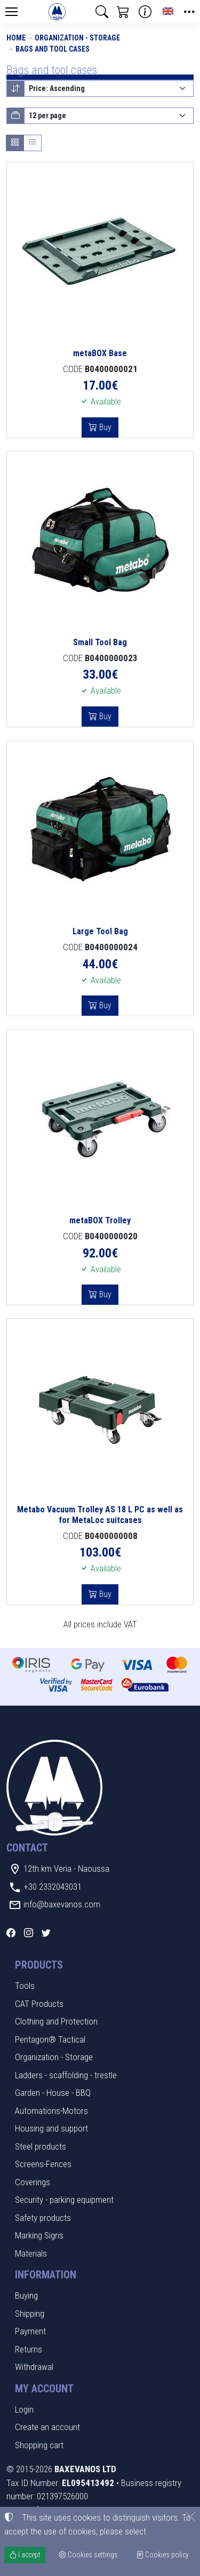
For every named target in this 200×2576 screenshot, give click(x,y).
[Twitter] (46, 1933)
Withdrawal (34, 2366)
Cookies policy (162, 2554)
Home (16, 38)
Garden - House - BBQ (53, 2092)
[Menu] (11, 12)
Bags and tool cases (52, 49)
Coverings (32, 2182)
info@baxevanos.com (61, 1904)
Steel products (40, 2146)
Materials (31, 2253)
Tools (25, 1985)
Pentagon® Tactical (50, 2039)
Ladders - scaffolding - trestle (66, 2075)
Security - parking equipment (64, 2199)
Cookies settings (88, 2554)
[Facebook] (10, 1933)
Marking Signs (39, 2235)
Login (24, 2409)
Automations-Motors (51, 2110)
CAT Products (39, 2003)
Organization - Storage (77, 38)
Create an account (47, 2427)
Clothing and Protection (56, 2021)
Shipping (29, 2313)
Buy (104, 427)
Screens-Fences (43, 2164)
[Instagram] (28, 1933)
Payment (30, 2331)
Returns (28, 2349)
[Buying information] (145, 11)
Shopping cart (39, 2445)
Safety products (43, 2217)
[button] (102, 12)
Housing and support (51, 2128)
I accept (25, 2554)
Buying (26, 2295)
